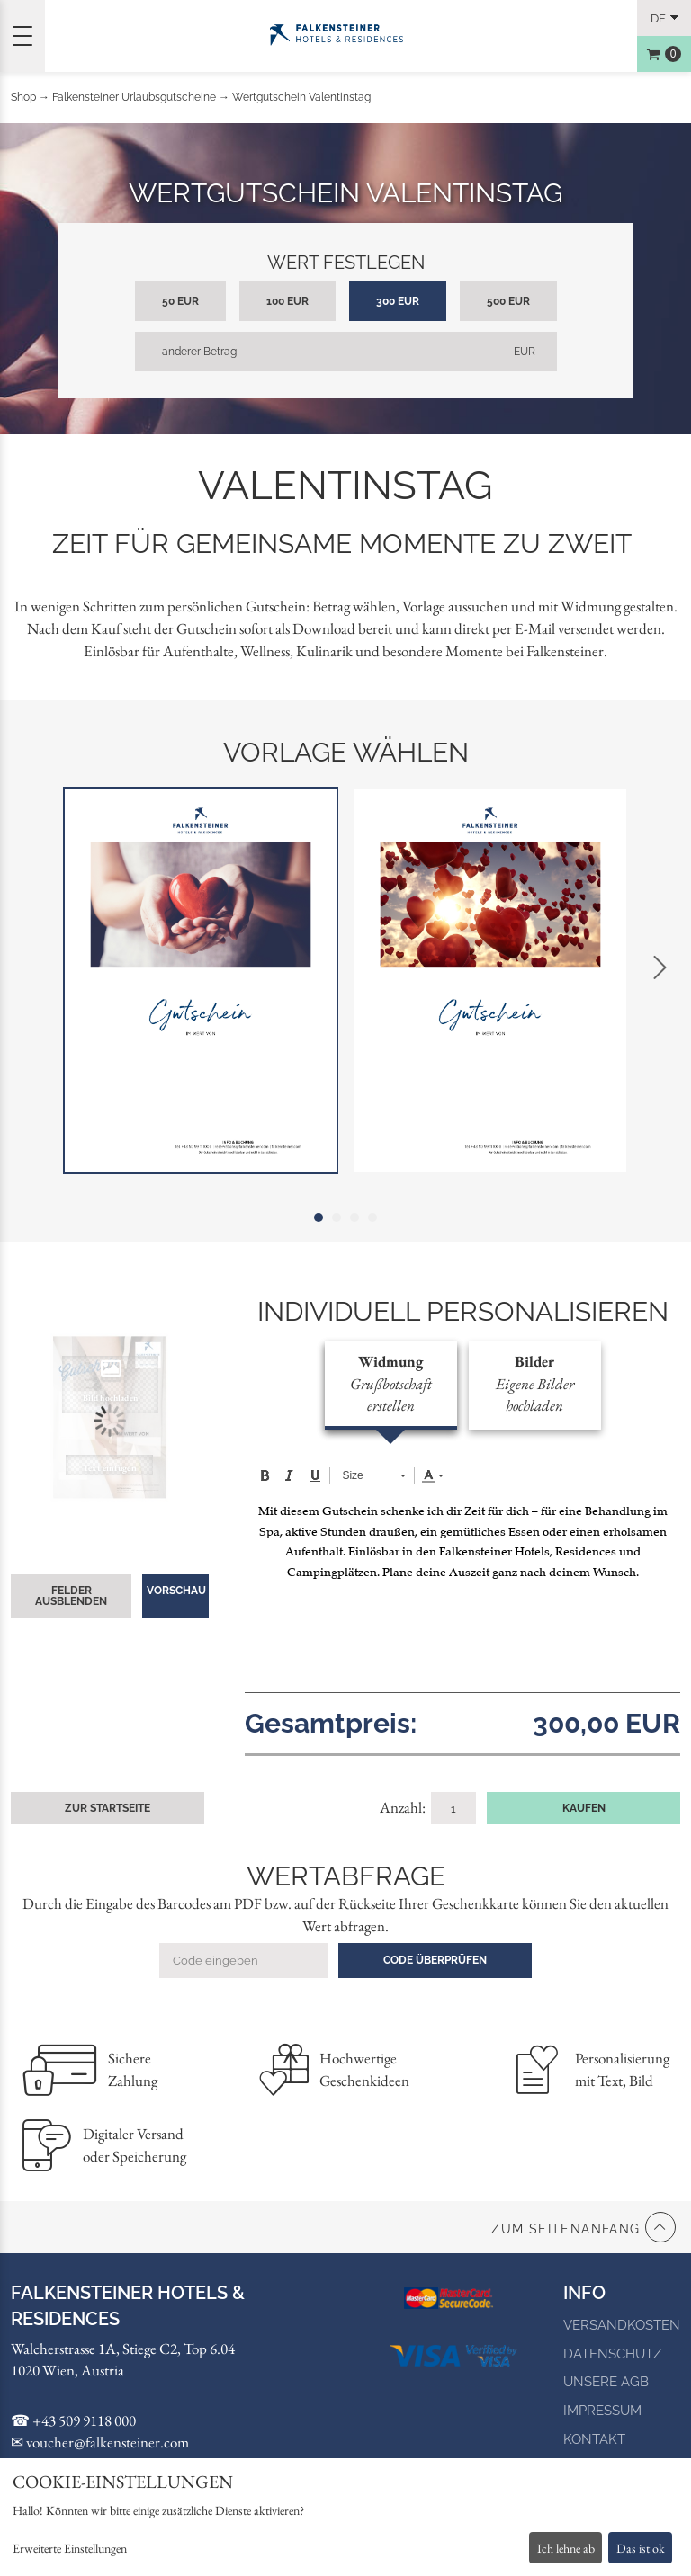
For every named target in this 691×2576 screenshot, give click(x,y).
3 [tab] (354, 1217)
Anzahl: (404, 1807)
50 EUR (180, 301)
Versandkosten (621, 2325)
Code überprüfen (435, 1960)
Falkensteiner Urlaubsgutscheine (134, 97)
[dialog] (345, 2517)
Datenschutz (612, 2354)
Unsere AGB (606, 2382)
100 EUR (287, 301)
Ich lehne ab (566, 2548)
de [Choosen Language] (658, 18)
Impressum (602, 2410)
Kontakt (594, 2439)
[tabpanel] (201, 980)
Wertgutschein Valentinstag (301, 97)
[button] (264, 1475)
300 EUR (397, 301)
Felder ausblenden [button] (71, 1596)
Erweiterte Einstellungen (70, 2548)
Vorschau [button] (176, 1590)
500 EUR (508, 301)
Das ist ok (640, 2548)
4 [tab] (372, 1217)
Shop (23, 97)
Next (660, 967)
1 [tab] (318, 1217)
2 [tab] (336, 1217)
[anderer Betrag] (346, 351)
